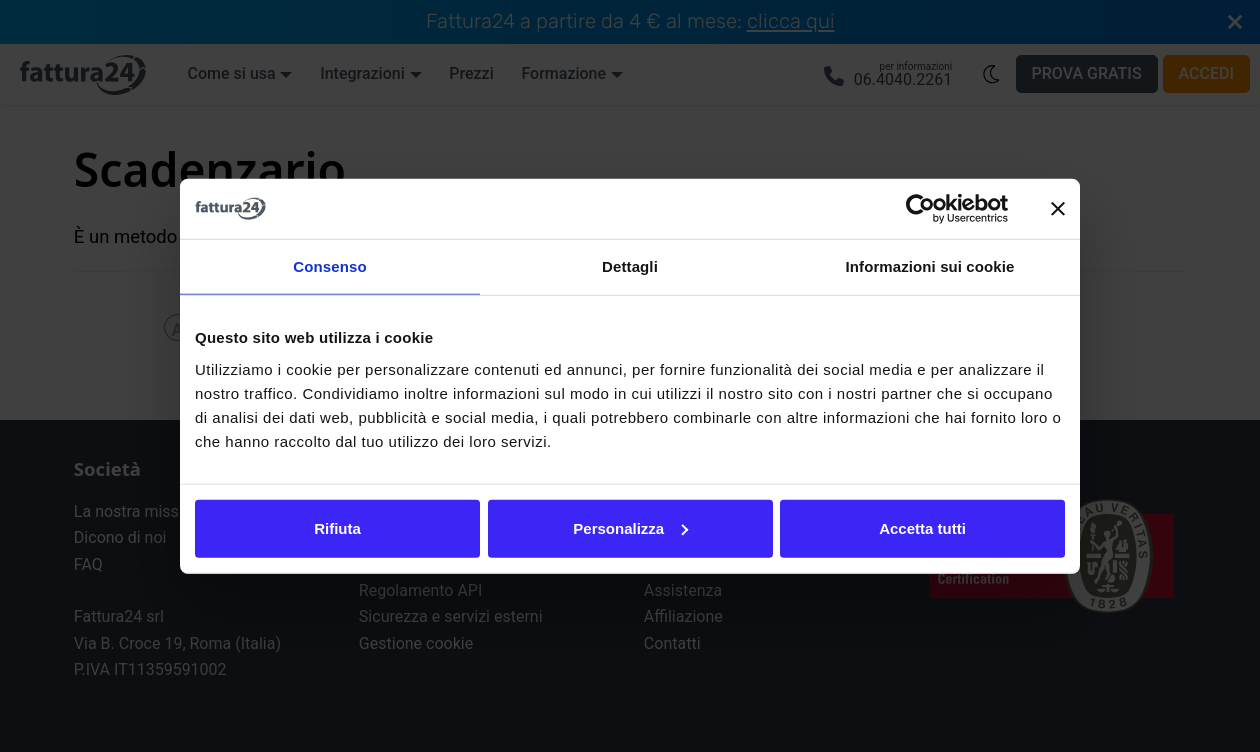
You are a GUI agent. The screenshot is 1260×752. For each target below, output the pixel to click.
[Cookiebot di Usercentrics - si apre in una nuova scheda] (920, 209)
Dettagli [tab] (630, 266)
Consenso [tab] (329, 266)
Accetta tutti (922, 527)
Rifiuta (337, 527)
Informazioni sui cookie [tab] (930, 266)
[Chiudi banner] (1058, 209)
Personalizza (630, 527)
